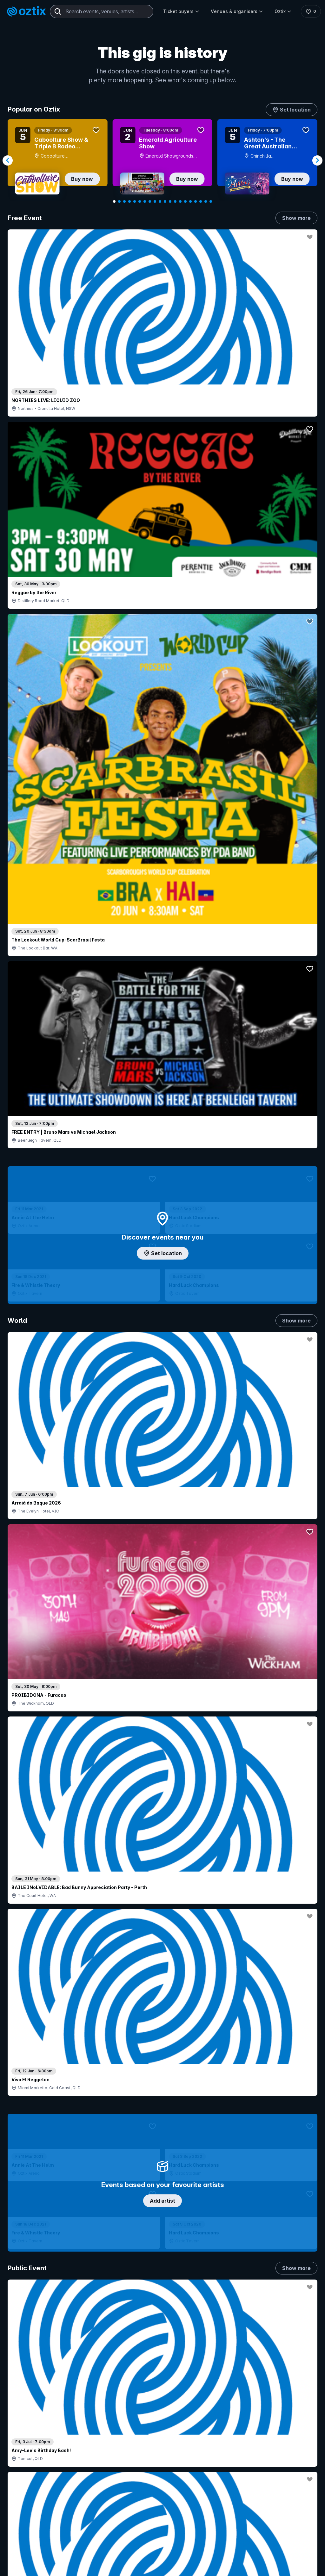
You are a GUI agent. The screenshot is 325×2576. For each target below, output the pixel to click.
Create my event (151, 2453)
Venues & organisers (235, 11)
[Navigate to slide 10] (159, 201)
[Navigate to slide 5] (134, 201)
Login (201, 2416)
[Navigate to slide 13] (175, 201)
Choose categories (162, 1170)
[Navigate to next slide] (317, 160)
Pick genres (162, 1577)
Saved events (33, 2447)
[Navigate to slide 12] (170, 201)
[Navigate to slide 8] (149, 201)
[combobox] (101, 11)
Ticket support (34, 2473)
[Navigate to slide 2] (119, 201)
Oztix (281, 11)
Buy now (82, 179)
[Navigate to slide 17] (195, 201)
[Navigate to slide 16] (190, 201)
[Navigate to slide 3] (124, 201)
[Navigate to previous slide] (8, 160)
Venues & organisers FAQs (161, 2464)
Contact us (295, 2450)
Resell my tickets (36, 2482)
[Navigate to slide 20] (210, 201)
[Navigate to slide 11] (165, 201)
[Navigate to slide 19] (205, 201)
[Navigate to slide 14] (180, 201)
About (293, 2426)
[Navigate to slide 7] (144, 201)
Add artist (162, 656)
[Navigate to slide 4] (129, 201)
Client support (148, 2474)
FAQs (293, 2436)
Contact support (70, 2420)
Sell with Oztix (148, 2443)
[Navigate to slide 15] (185, 201)
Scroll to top (162, 2333)
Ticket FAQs (31, 2465)
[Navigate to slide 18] (200, 201)
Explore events (34, 2436)
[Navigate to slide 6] (139, 201)
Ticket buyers (180, 11)
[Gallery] (162, 160)
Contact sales (214, 2429)
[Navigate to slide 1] (114, 201)
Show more (296, 218)
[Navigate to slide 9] (154, 201)
